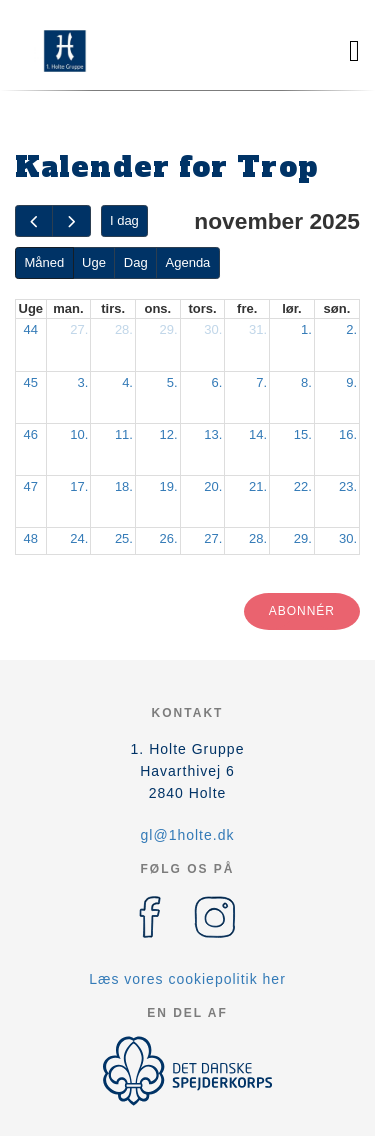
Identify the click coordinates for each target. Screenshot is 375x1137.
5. (172, 382)
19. (169, 486)
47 (31, 486)
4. (127, 382)
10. (79, 434)
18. (124, 486)
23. (348, 486)
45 (31, 382)
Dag (136, 262)
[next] (71, 221)
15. (303, 434)
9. (351, 382)
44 (31, 329)
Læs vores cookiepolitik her (187, 979)
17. (79, 486)
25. (124, 538)
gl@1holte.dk (188, 835)
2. (351, 329)
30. (213, 329)
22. (303, 486)
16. (348, 434)
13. (213, 434)
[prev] (34, 221)
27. (79, 329)
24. (79, 538)
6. (217, 382)
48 (31, 538)
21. (258, 486)
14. (258, 434)
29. (169, 329)
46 (31, 434)
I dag (124, 220)
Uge (94, 262)
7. (261, 382)
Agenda (188, 262)
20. (213, 486)
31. (258, 329)
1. (306, 329)
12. (169, 434)
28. (124, 329)
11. (124, 434)
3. (82, 382)
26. (169, 538)
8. (306, 382)
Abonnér (302, 611)
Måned (44, 262)
